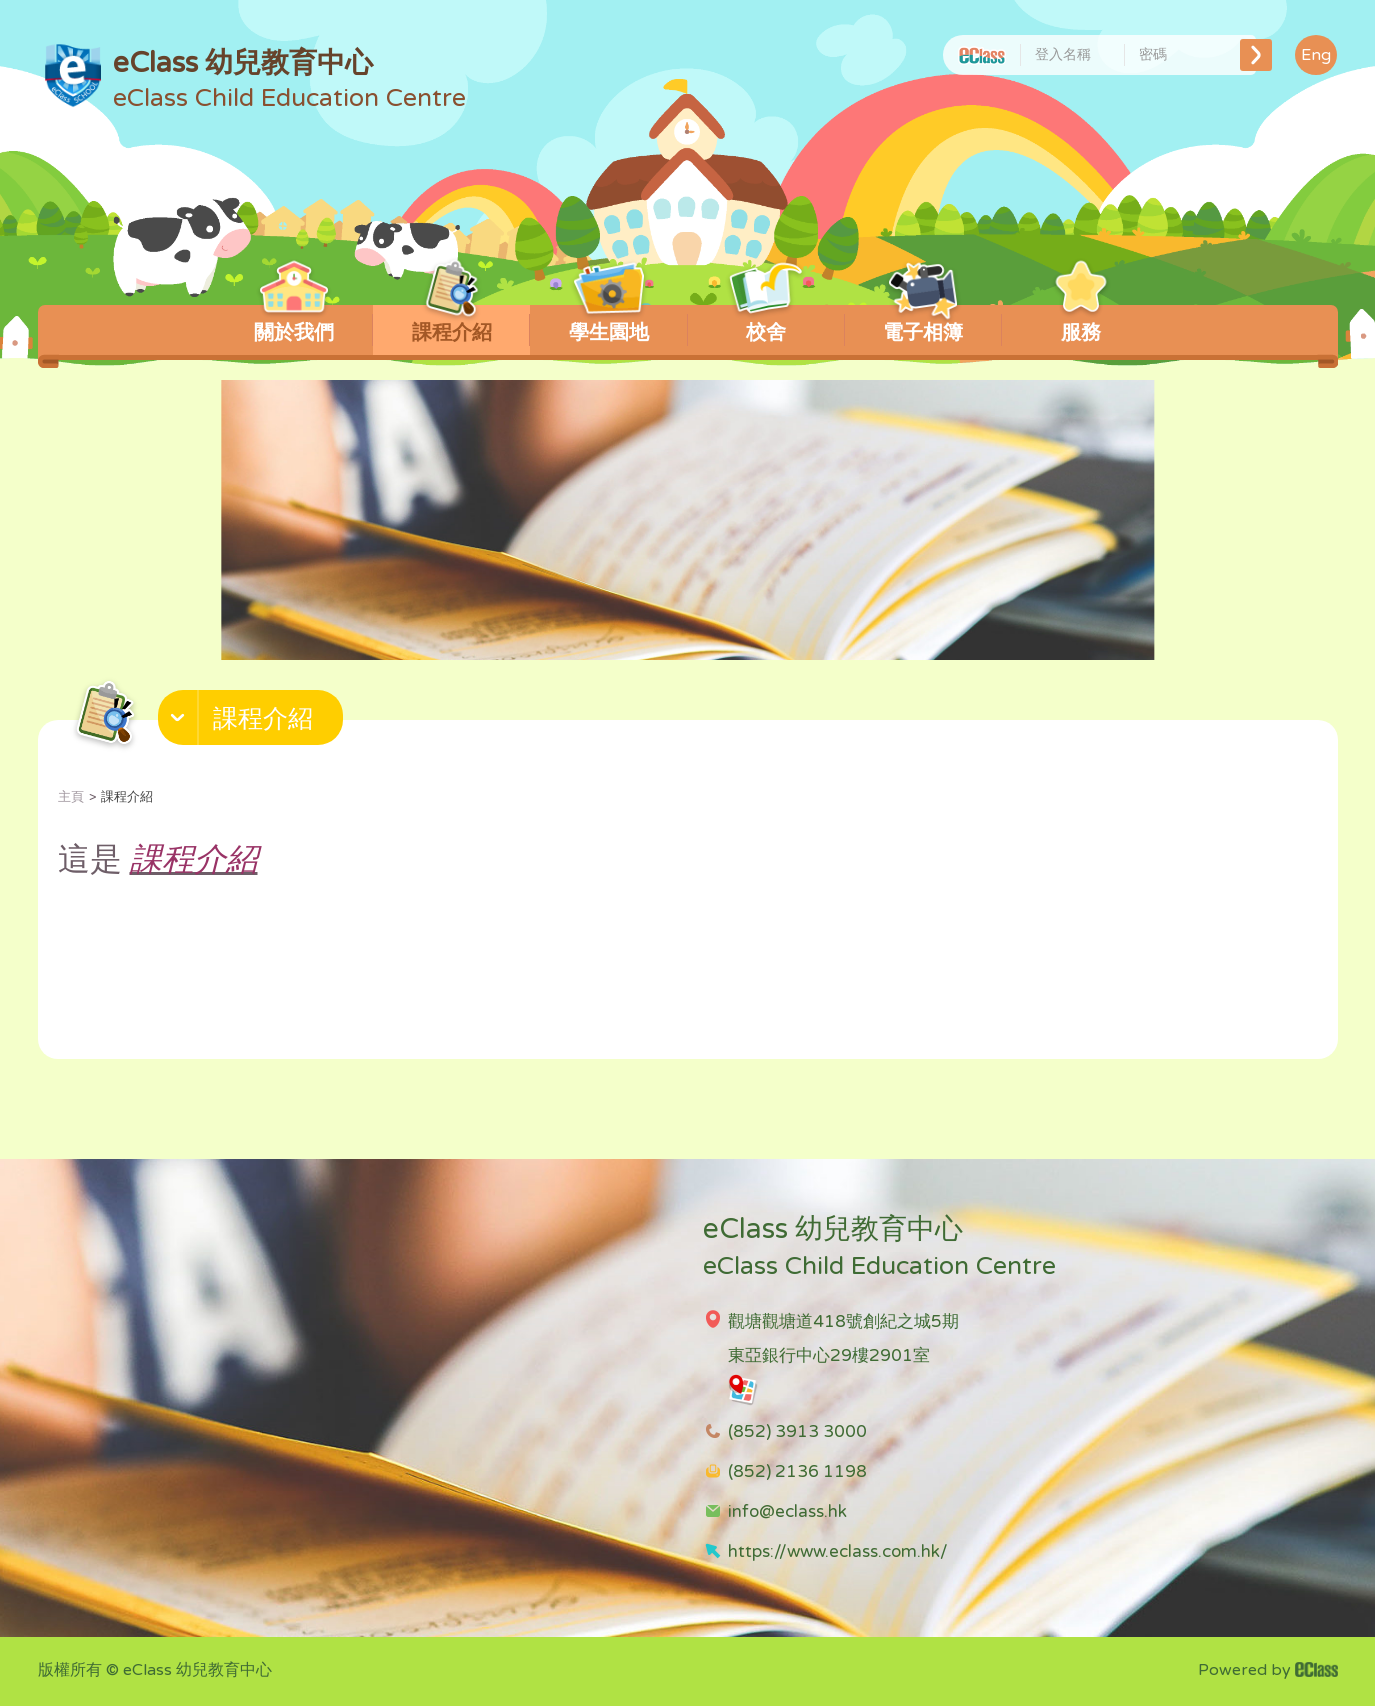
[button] (253, 722)
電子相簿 (923, 325)
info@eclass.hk (787, 1511)
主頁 (71, 797)
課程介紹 (451, 325)
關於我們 (294, 325)
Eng (1316, 55)
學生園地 (608, 325)
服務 (1080, 325)
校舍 (766, 325)
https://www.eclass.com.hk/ (838, 1551)
